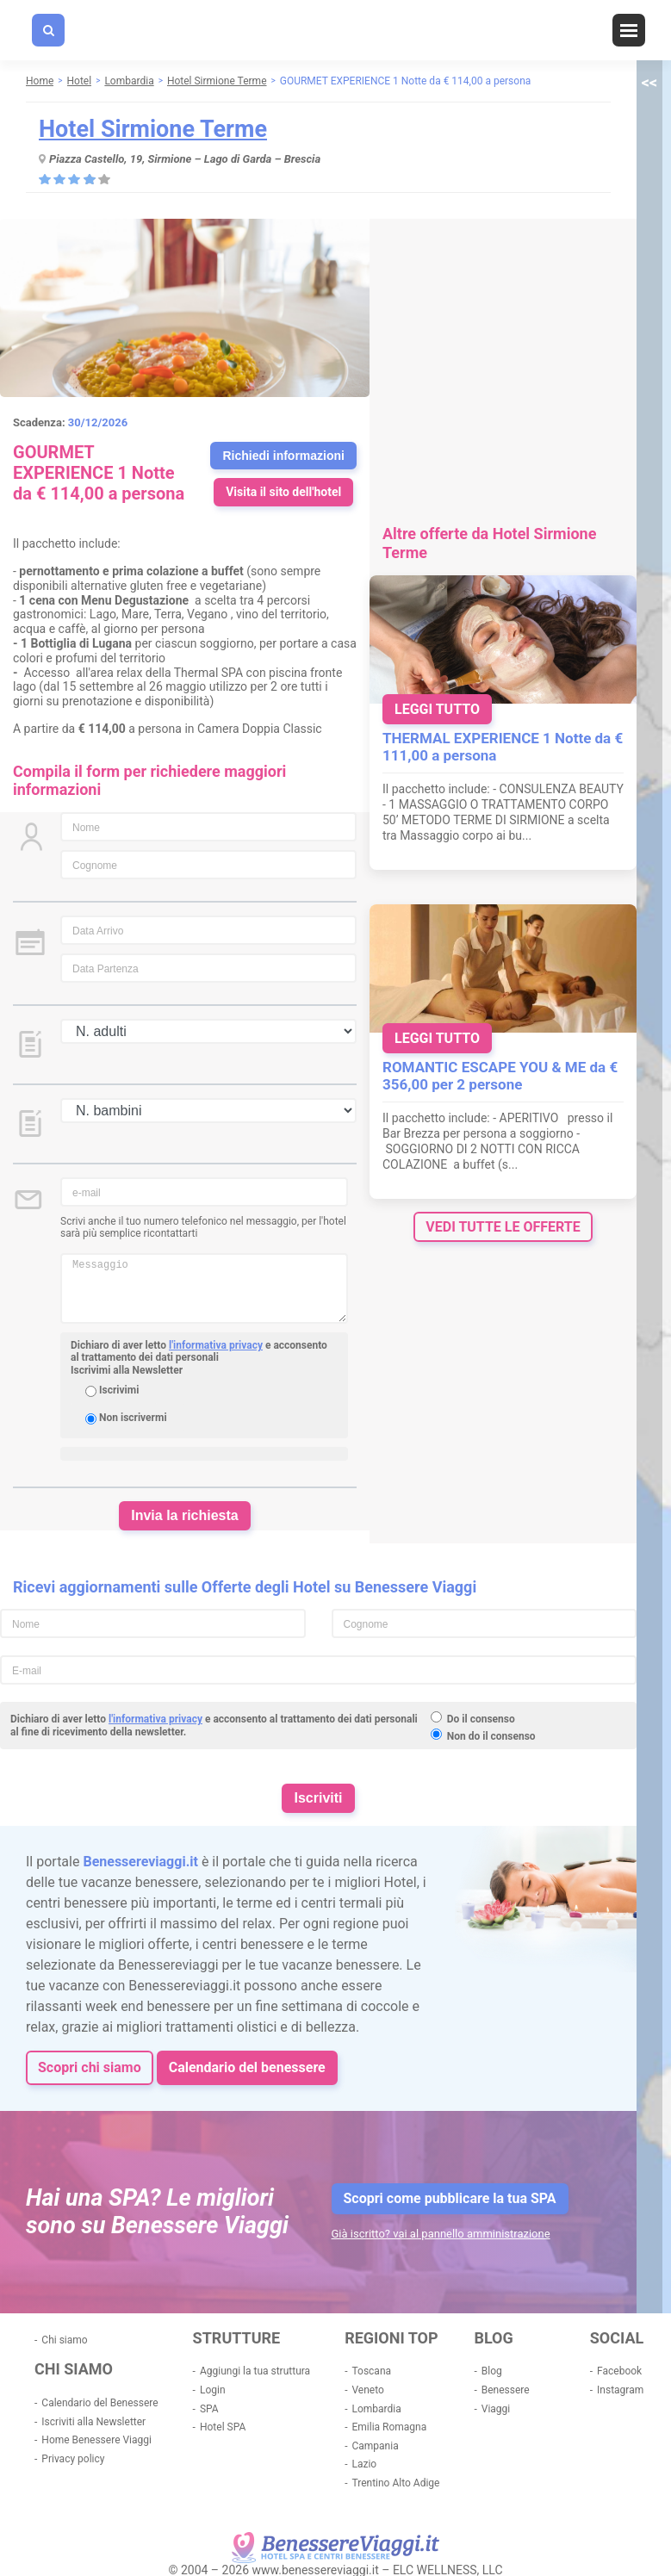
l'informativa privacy (216, 1345)
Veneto (367, 2390)
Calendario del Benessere (99, 2403)
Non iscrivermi (133, 1418)
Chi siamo (64, 2340)
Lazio (363, 2464)
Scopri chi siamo (89, 2067)
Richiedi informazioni (283, 455)
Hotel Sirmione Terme (153, 129)
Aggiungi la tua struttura (255, 2371)
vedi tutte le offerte (503, 1227)
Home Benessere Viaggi (96, 2440)
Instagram (620, 2390)
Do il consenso (481, 1719)
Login (213, 2390)
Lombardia (376, 2409)
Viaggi (496, 2409)
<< (649, 82)
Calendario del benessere (247, 2067)
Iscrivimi (119, 1390)
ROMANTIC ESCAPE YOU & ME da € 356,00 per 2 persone (500, 1075)
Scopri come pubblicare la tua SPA (450, 2198)
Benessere (506, 2390)
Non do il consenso (491, 1736)
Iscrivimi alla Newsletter (127, 1370)
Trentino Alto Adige (395, 2483)
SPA (209, 2409)
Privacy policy (72, 2459)
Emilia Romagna (388, 2427)
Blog (492, 2371)
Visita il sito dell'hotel (283, 492)
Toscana (371, 2371)
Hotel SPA (222, 2427)
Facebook (619, 2371)
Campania (374, 2446)
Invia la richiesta (185, 1515)
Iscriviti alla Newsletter (93, 2422)
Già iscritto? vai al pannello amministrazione (441, 2233)
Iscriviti (318, 1798)
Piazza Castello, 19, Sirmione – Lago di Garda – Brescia (184, 158)
